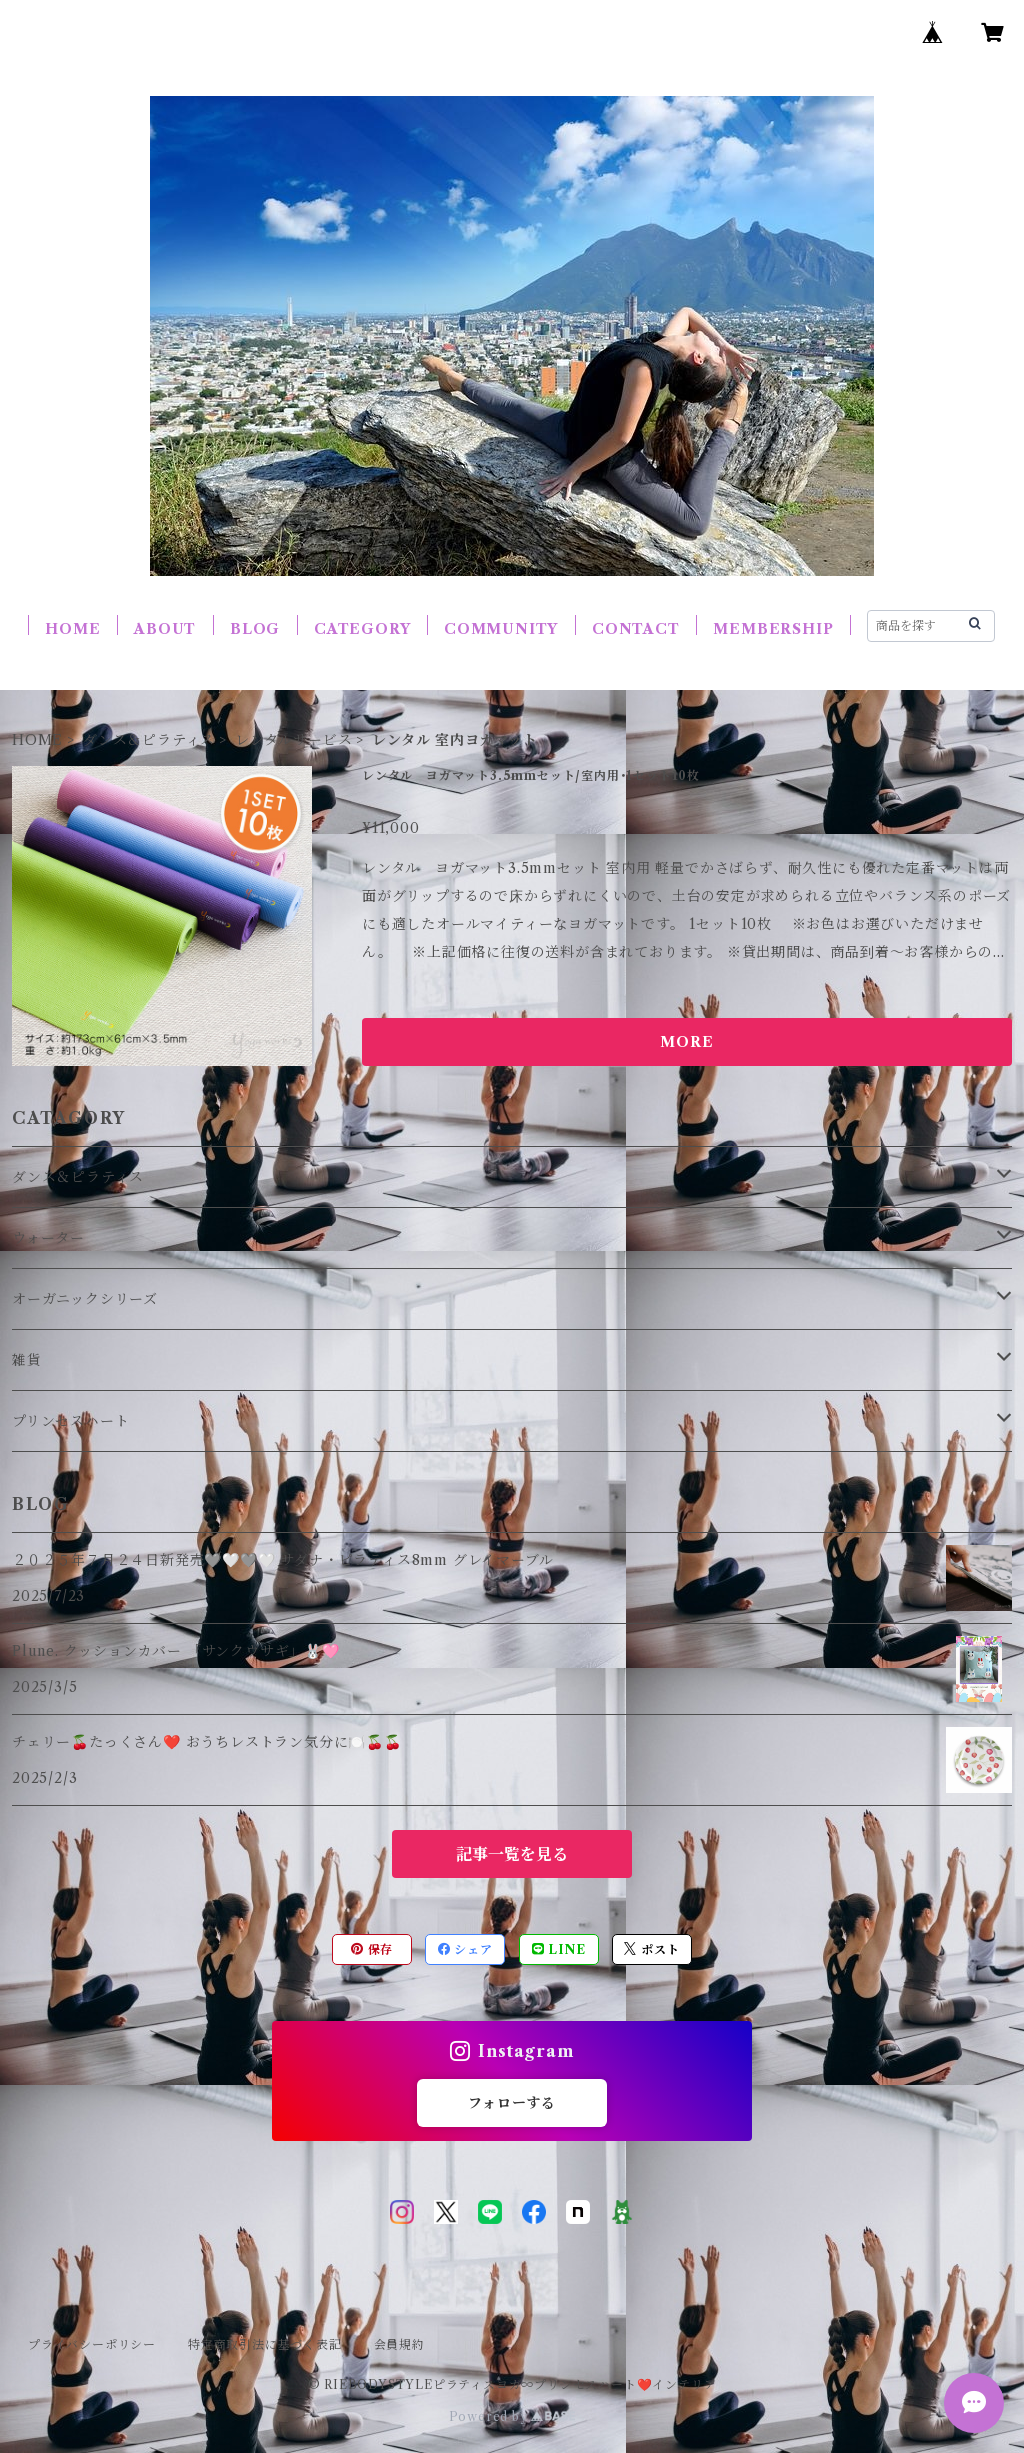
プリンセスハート (70, 1421)
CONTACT (636, 629)
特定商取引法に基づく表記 (265, 2344)
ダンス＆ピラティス (149, 740)
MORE (686, 1042)
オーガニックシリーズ (85, 1299)
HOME (72, 629)
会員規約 (399, 2344)
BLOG (255, 629)
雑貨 (27, 1360)
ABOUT (165, 629)
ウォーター (48, 1238)
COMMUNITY (501, 629)
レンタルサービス (293, 740)
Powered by (512, 2416)
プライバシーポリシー (92, 2344)
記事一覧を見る (512, 1854)
